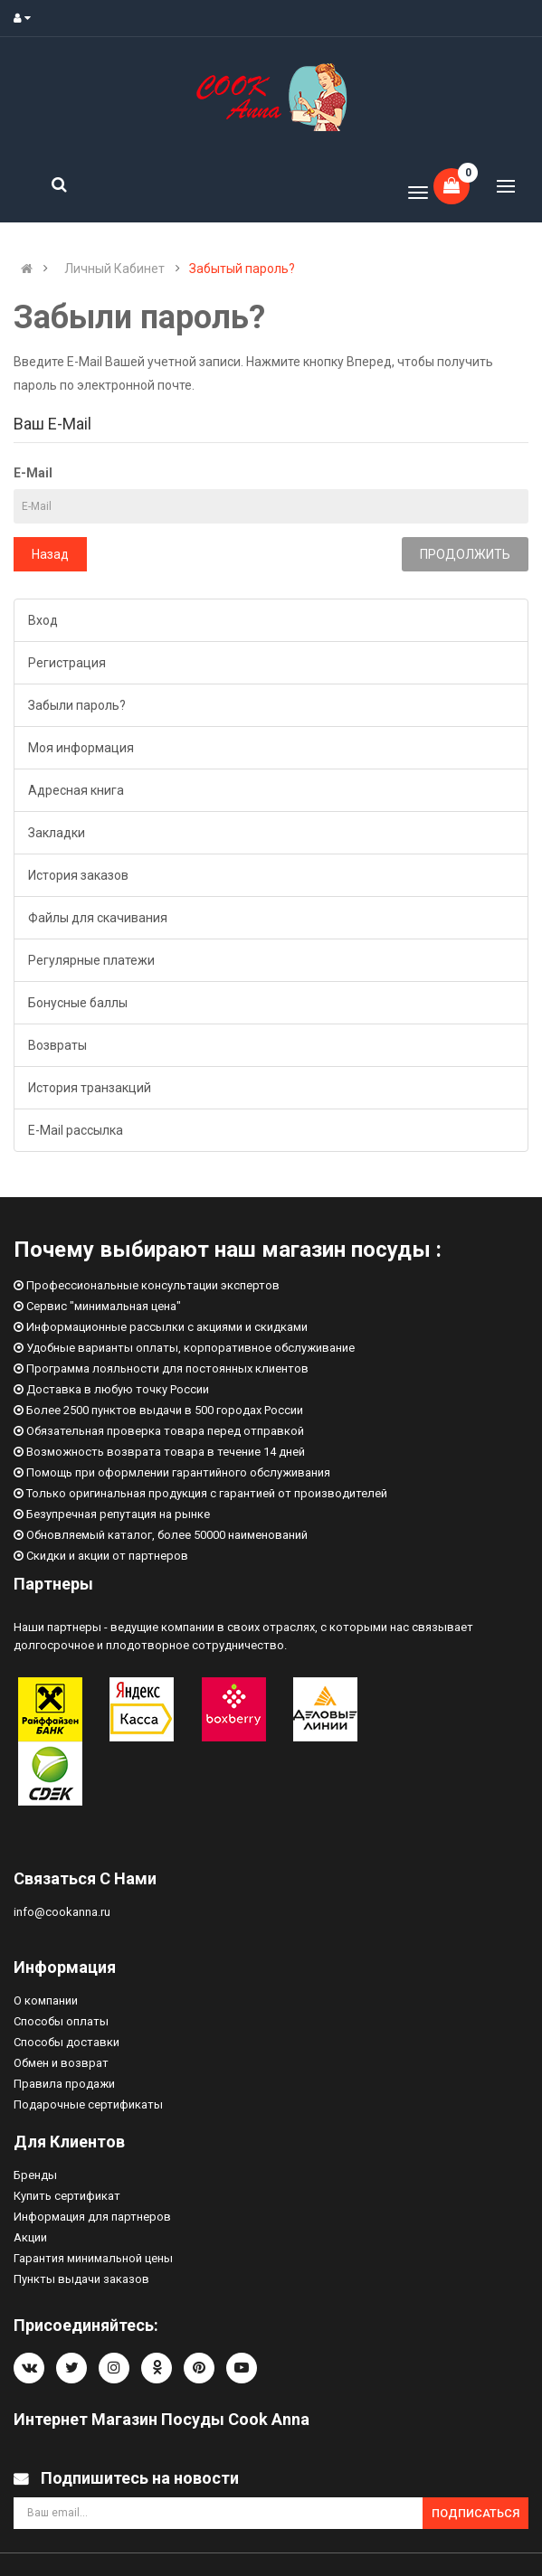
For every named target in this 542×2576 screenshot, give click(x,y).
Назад (50, 554)
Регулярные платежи (91, 960)
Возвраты (57, 1045)
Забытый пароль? (242, 268)
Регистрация (67, 663)
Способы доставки (66, 2042)
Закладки (56, 833)
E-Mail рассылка (75, 1130)
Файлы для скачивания (97, 918)
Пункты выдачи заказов (81, 2279)
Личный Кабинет (114, 268)
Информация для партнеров (92, 2216)
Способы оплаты (61, 2021)
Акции (30, 2237)
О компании (46, 2000)
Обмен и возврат (61, 2063)
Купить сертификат (67, 2196)
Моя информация (81, 748)
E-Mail (33, 473)
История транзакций (89, 1087)
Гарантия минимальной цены (93, 2258)
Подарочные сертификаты (88, 2104)
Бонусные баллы (78, 1002)
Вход (43, 620)
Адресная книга (76, 790)
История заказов (78, 875)
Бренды (35, 2175)
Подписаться (475, 2513)
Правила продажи (64, 2083)
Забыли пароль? (77, 705)
